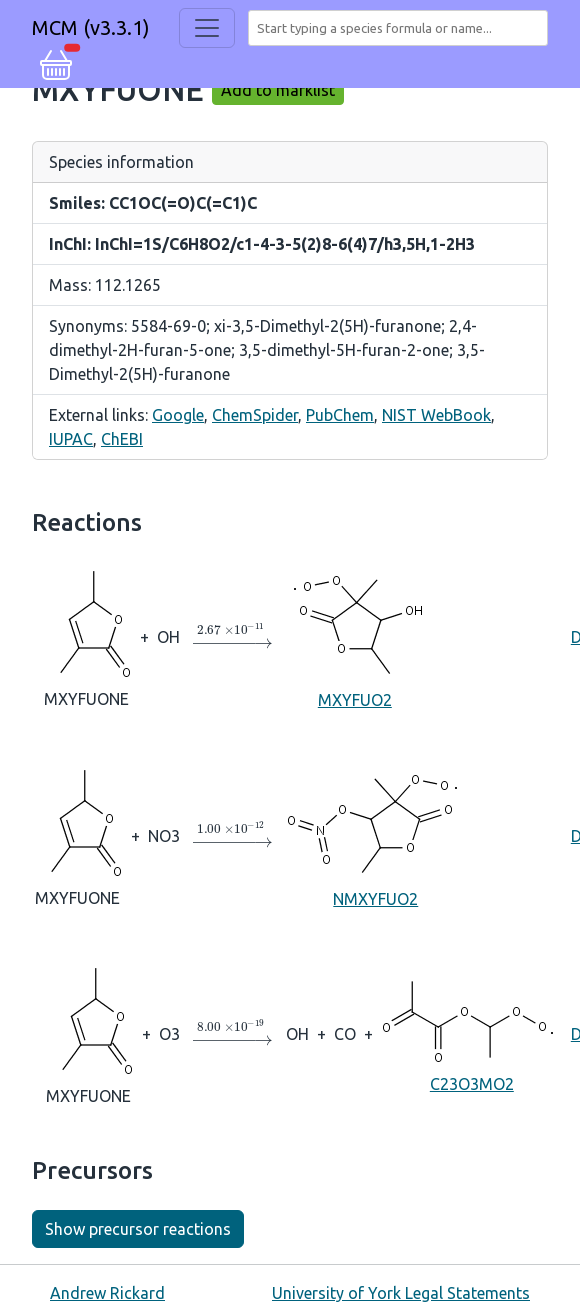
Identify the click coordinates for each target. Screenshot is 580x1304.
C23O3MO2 (472, 1032)
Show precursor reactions (138, 1229)
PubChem (340, 415)
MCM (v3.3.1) (91, 27)
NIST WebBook (436, 415)
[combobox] (402, 28)
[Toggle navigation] (207, 28)
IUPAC (71, 439)
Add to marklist (278, 90)
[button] (56, 62)
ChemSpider (255, 415)
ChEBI (122, 439)
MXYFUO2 (355, 635)
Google (178, 415)
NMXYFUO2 (376, 834)
